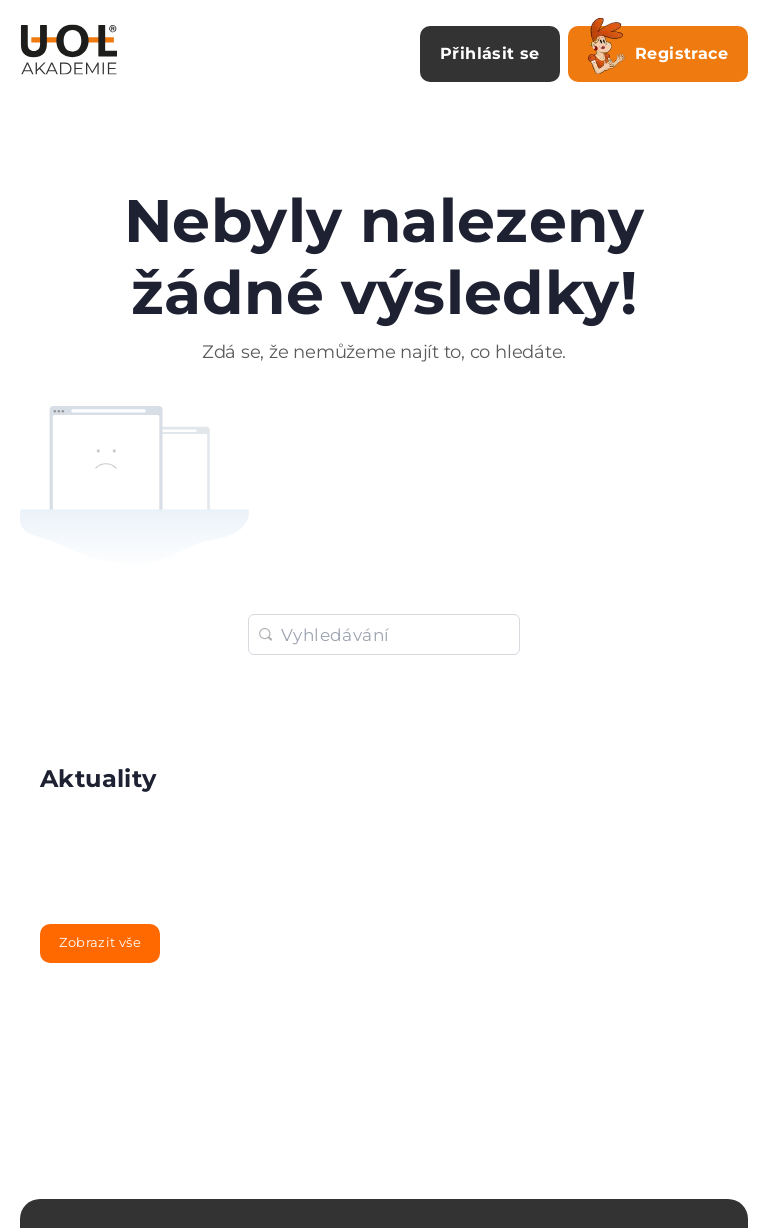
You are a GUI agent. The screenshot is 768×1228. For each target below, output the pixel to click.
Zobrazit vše (100, 942)
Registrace (658, 50)
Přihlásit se (490, 53)
